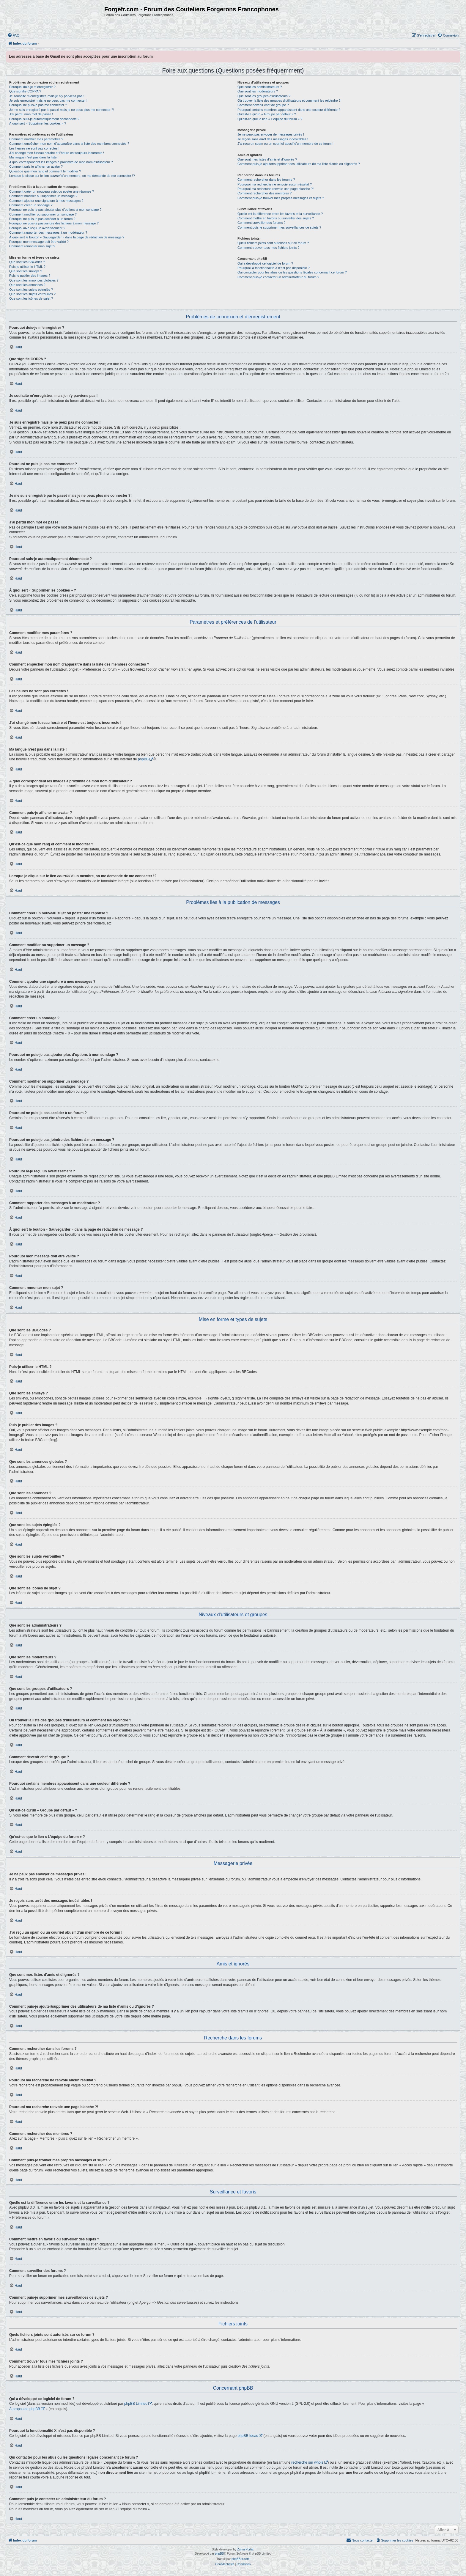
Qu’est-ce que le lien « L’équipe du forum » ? (269, 119)
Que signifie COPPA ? (25, 91)
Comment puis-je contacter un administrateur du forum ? (278, 277)
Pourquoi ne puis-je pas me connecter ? (38, 105)
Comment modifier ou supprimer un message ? (43, 196)
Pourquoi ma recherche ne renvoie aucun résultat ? (274, 184)
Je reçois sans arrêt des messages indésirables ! (272, 139)
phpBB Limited (135, 2404)
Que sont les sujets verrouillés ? (32, 294)
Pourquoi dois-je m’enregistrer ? (32, 87)
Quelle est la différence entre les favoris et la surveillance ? (280, 214)
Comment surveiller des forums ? (261, 222)
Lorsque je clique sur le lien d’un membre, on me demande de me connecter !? (72, 175)
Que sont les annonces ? (27, 285)
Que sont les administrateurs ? (259, 87)
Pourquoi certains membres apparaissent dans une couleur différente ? (288, 109)
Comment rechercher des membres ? (264, 193)
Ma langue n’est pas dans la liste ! (34, 157)
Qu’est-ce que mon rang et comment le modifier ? (45, 171)
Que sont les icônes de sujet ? (31, 298)
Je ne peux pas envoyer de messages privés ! (270, 134)
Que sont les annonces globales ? (34, 280)
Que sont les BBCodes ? (27, 262)
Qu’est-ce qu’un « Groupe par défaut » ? (266, 114)
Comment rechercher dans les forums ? (266, 179)
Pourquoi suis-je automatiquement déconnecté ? (44, 119)
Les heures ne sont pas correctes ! (34, 148)
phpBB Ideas (247, 2436)
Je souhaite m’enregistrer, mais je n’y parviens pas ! (46, 96)
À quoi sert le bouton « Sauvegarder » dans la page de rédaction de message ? (66, 237)
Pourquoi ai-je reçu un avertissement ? (37, 228)
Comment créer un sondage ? (31, 205)
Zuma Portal (245, 2549)
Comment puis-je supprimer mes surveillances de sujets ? (279, 227)
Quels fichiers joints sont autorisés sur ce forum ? (273, 243)
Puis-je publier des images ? (29, 275)
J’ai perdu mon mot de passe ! (31, 114)
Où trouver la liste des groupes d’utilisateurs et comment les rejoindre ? (289, 100)
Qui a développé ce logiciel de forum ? (265, 263)
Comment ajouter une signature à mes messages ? (46, 200)
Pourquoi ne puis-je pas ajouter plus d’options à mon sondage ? (55, 209)
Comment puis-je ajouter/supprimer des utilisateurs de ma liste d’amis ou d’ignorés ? (298, 164)
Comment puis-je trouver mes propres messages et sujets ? (280, 198)
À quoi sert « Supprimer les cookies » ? (37, 123)
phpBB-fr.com (241, 2559)
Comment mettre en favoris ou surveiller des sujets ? (275, 218)
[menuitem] (13, 35)
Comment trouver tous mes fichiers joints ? (268, 247)
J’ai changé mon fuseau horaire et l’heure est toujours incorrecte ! (56, 153)
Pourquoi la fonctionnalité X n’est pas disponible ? (273, 268)
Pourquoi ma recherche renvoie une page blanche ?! (275, 189)
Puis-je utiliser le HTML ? (27, 266)
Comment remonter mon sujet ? (32, 246)
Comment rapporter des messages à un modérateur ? (48, 232)
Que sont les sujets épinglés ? (31, 289)
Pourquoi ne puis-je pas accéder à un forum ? (42, 219)
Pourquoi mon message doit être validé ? (39, 241)
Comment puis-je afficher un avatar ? (36, 166)
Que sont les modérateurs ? (257, 91)
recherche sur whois (307, 2462)
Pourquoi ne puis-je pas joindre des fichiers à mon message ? (54, 223)
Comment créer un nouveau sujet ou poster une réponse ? (51, 191)
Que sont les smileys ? (25, 271)
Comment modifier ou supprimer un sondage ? (43, 214)
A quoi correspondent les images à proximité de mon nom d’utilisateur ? (61, 162)
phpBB (143, 759)
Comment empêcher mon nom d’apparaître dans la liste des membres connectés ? (69, 143)
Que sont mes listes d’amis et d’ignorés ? (267, 159)
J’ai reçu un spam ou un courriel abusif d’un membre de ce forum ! (285, 143)
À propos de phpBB (24, 2409)
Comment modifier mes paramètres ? (36, 139)
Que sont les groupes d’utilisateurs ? (263, 96)
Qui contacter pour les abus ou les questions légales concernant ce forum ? (292, 272)
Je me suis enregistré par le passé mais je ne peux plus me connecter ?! (61, 109)
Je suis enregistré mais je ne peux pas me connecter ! (48, 100)
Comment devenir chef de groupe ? (263, 105)
